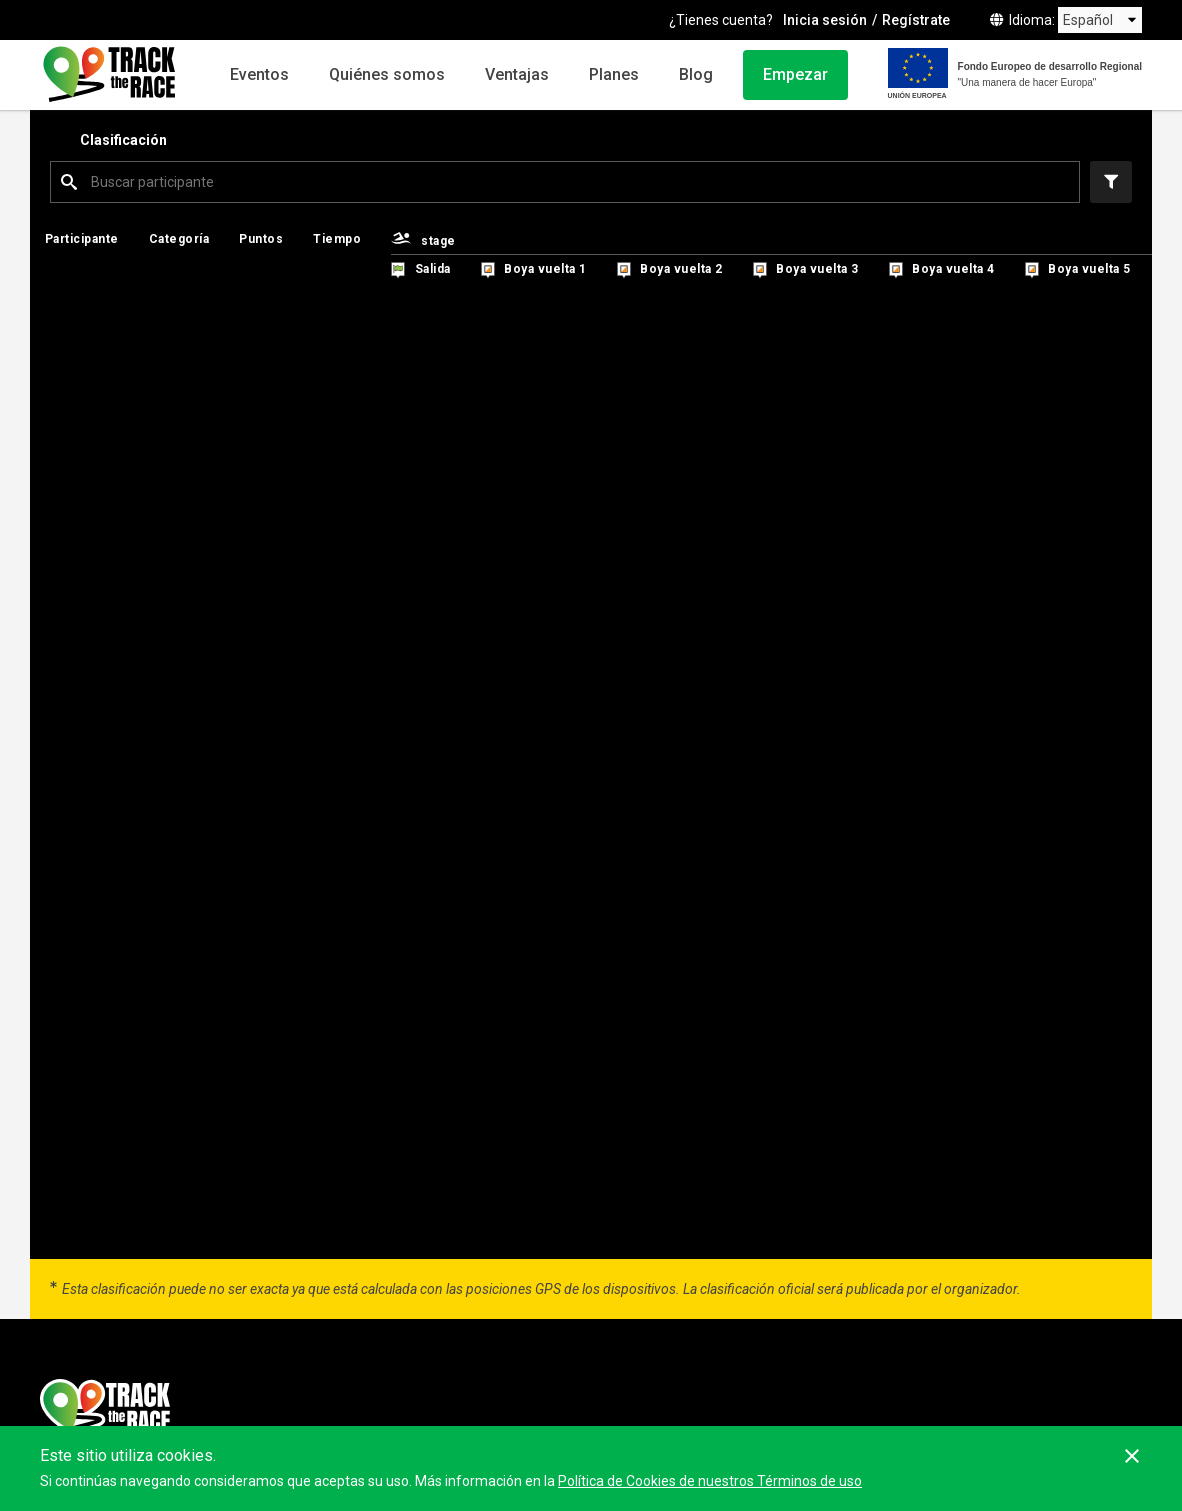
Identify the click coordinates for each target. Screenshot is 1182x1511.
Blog (696, 74)
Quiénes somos (387, 74)
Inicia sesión (825, 20)
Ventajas (517, 74)
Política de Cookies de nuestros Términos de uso (710, 1481)
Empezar (795, 74)
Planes (614, 74)
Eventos (259, 74)
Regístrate (916, 20)
